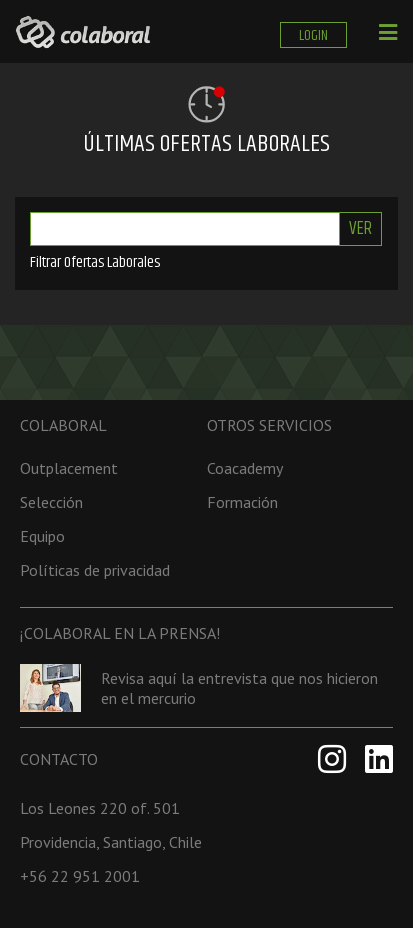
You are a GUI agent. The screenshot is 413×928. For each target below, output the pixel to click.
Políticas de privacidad (95, 570)
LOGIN (313, 35)
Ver (360, 229)
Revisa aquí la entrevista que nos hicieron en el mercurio (239, 688)
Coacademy (245, 468)
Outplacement (69, 468)
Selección (51, 502)
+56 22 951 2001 (80, 876)
